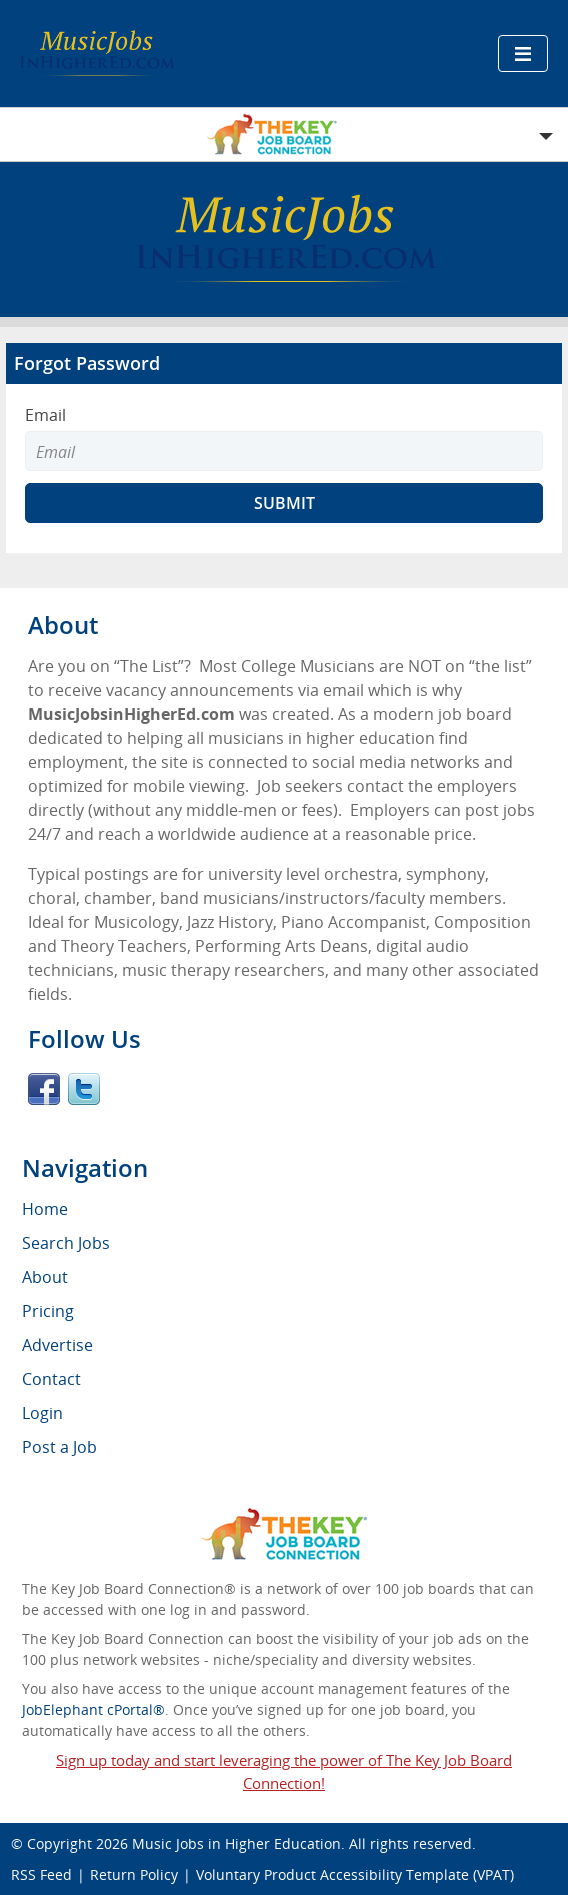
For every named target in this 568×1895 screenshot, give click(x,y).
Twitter (84, 1089)
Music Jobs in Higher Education (236, 1843)
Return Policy (134, 1874)
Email (45, 415)
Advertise (57, 1345)
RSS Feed (41, 1874)
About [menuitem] (45, 1277)
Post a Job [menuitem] (59, 1447)
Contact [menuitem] (51, 1379)
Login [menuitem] (42, 1413)
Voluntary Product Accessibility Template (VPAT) (355, 1874)
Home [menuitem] (45, 1209)
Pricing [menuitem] (48, 1311)
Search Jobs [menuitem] (66, 1243)
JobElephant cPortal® (93, 1709)
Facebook (44, 1089)
